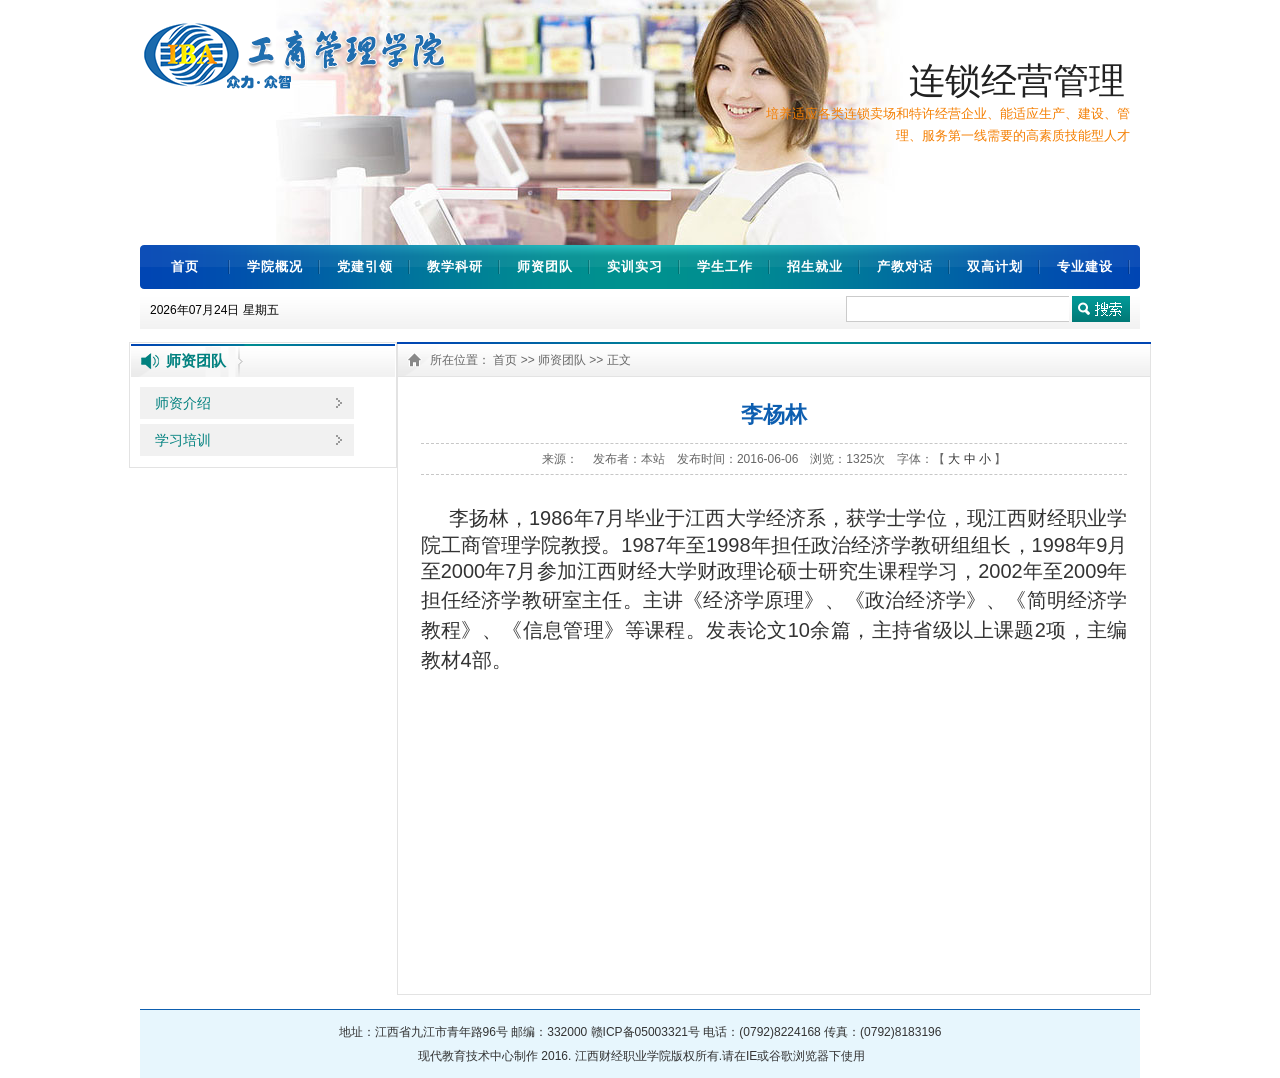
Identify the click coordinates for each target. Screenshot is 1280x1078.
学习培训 (183, 440)
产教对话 (905, 266)
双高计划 (995, 266)
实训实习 (635, 266)
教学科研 (455, 266)
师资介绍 (183, 403)
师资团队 (545, 266)
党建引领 (365, 266)
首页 (185, 266)
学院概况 (275, 266)
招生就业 (815, 266)
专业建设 (1085, 266)
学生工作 (725, 266)
